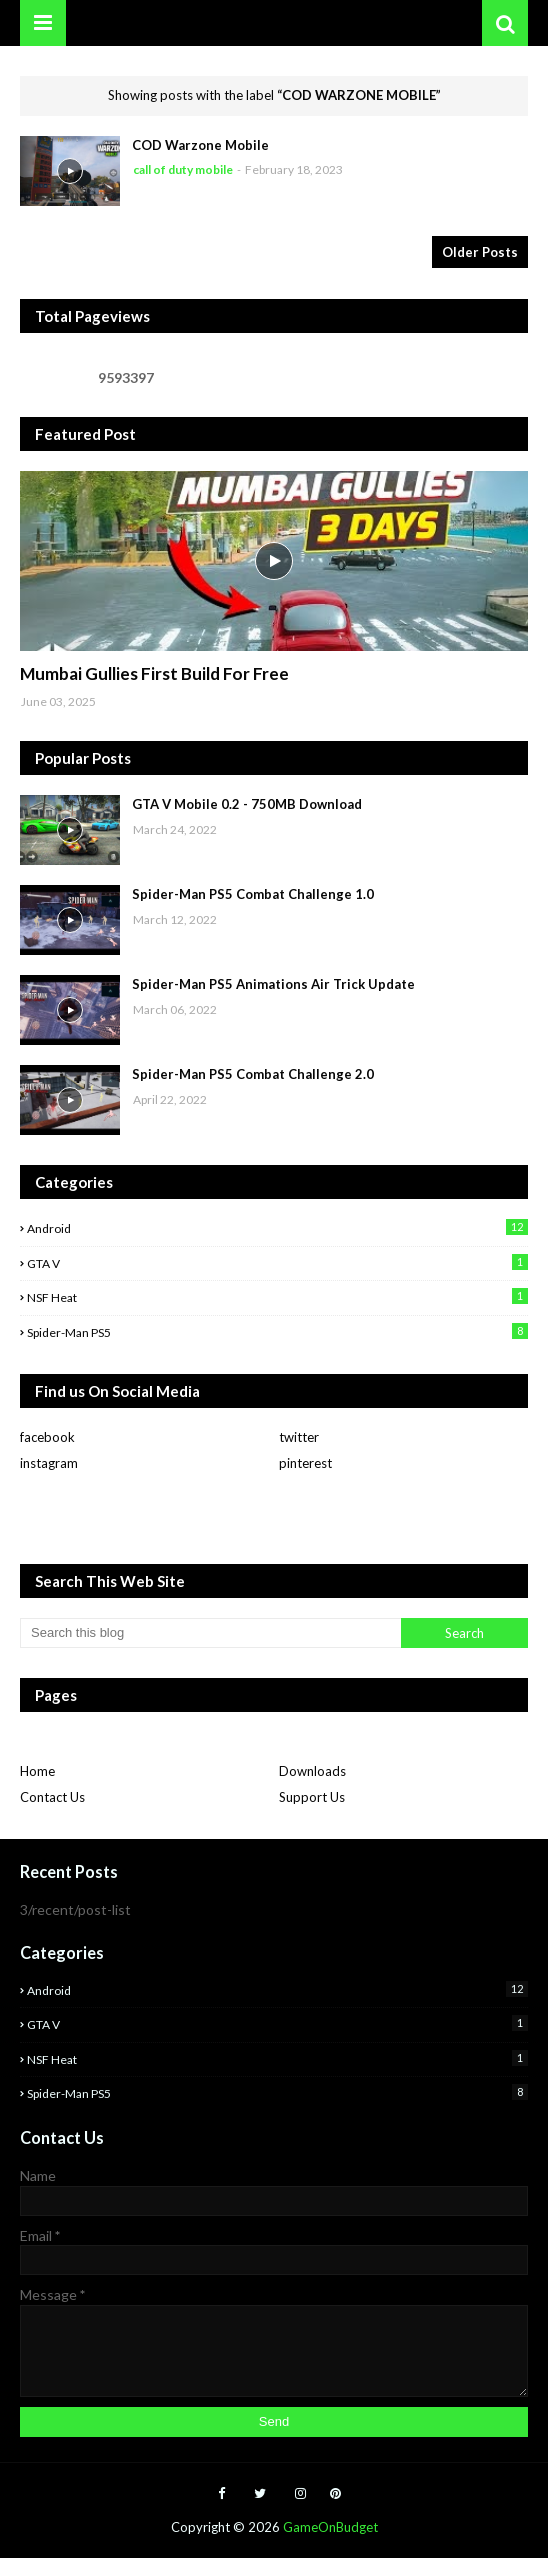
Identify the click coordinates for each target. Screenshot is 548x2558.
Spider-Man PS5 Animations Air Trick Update (273, 984)
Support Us (312, 1797)
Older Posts (480, 252)
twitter (299, 1437)
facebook (47, 1437)
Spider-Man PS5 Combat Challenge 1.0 (253, 894)
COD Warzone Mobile (200, 145)
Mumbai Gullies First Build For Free (154, 673)
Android (277, 1227)
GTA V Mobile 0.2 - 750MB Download (247, 804)
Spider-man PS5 (277, 1331)
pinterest (305, 1463)
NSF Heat (277, 1296)
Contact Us (52, 1797)
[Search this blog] (210, 1633)
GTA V (277, 1262)
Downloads (312, 1771)
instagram (49, 1463)
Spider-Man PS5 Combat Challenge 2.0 (253, 1074)
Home (37, 1771)
